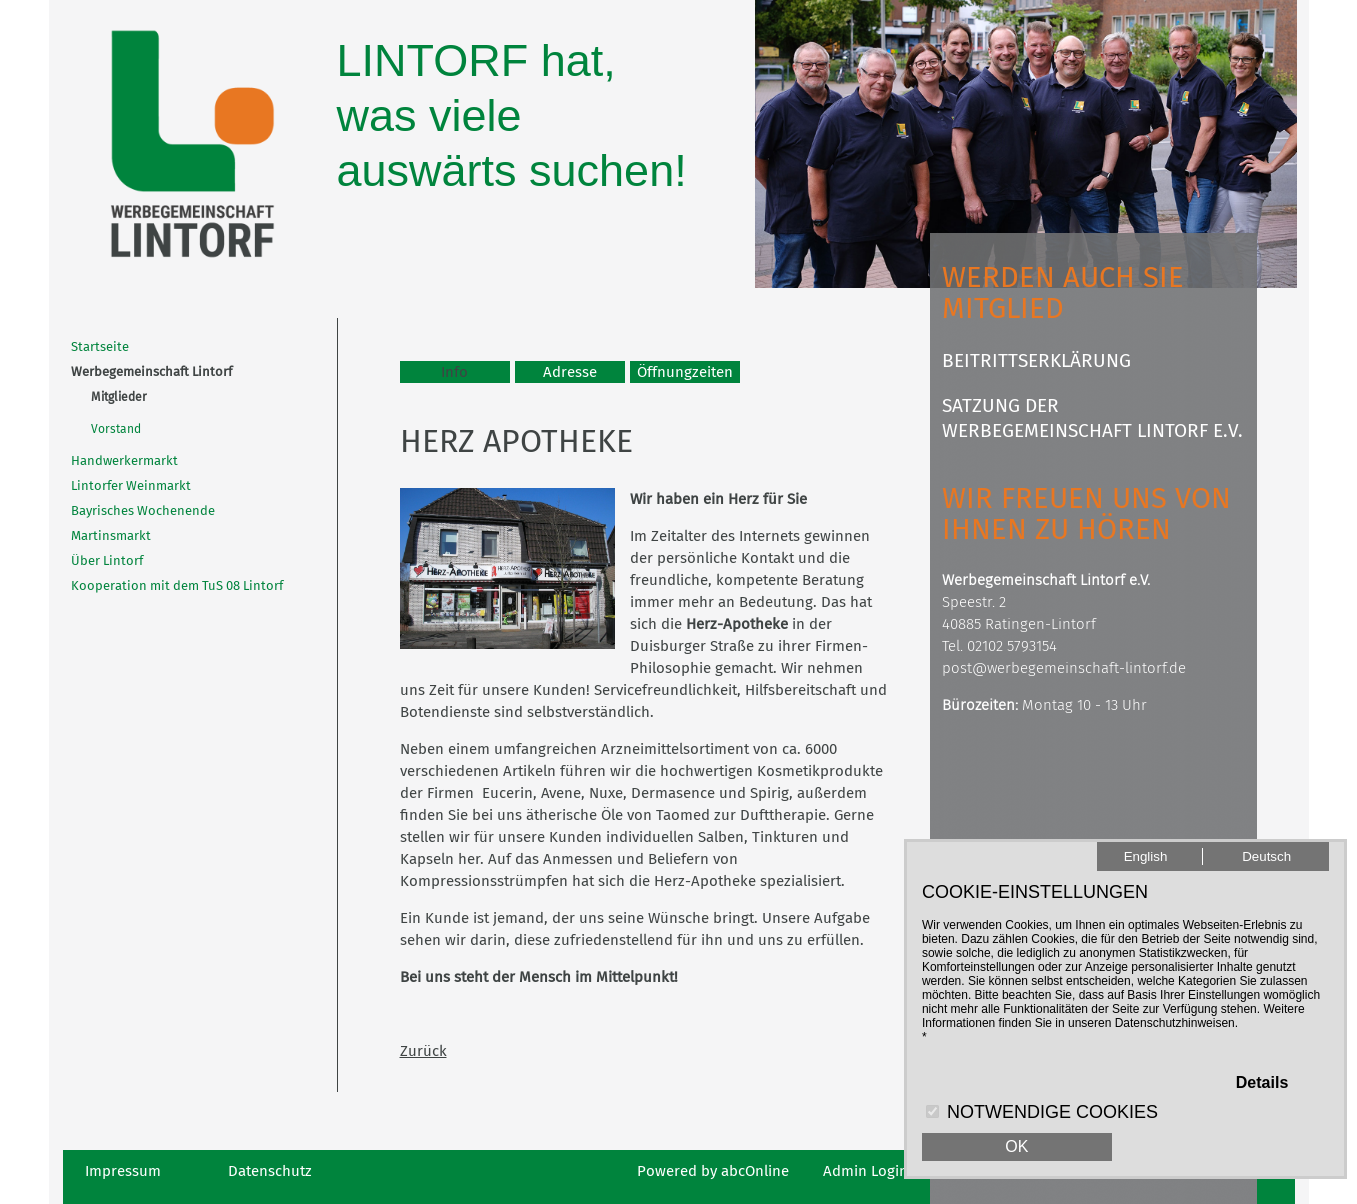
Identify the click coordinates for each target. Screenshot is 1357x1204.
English (1146, 856)
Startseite (100, 346)
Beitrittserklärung (1036, 360)
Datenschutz (270, 1171)
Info (454, 372)
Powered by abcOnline (713, 1171)
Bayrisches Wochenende (143, 510)
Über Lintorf (107, 560)
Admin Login (865, 1171)
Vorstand (116, 429)
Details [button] (1262, 1082)
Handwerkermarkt (124, 460)
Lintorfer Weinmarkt (131, 485)
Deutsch (1266, 856)
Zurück (423, 1051)
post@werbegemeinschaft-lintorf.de (1064, 668)
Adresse (570, 372)
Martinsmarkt (111, 535)
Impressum (123, 1171)
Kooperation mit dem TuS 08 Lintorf (177, 585)
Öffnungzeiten (685, 372)
